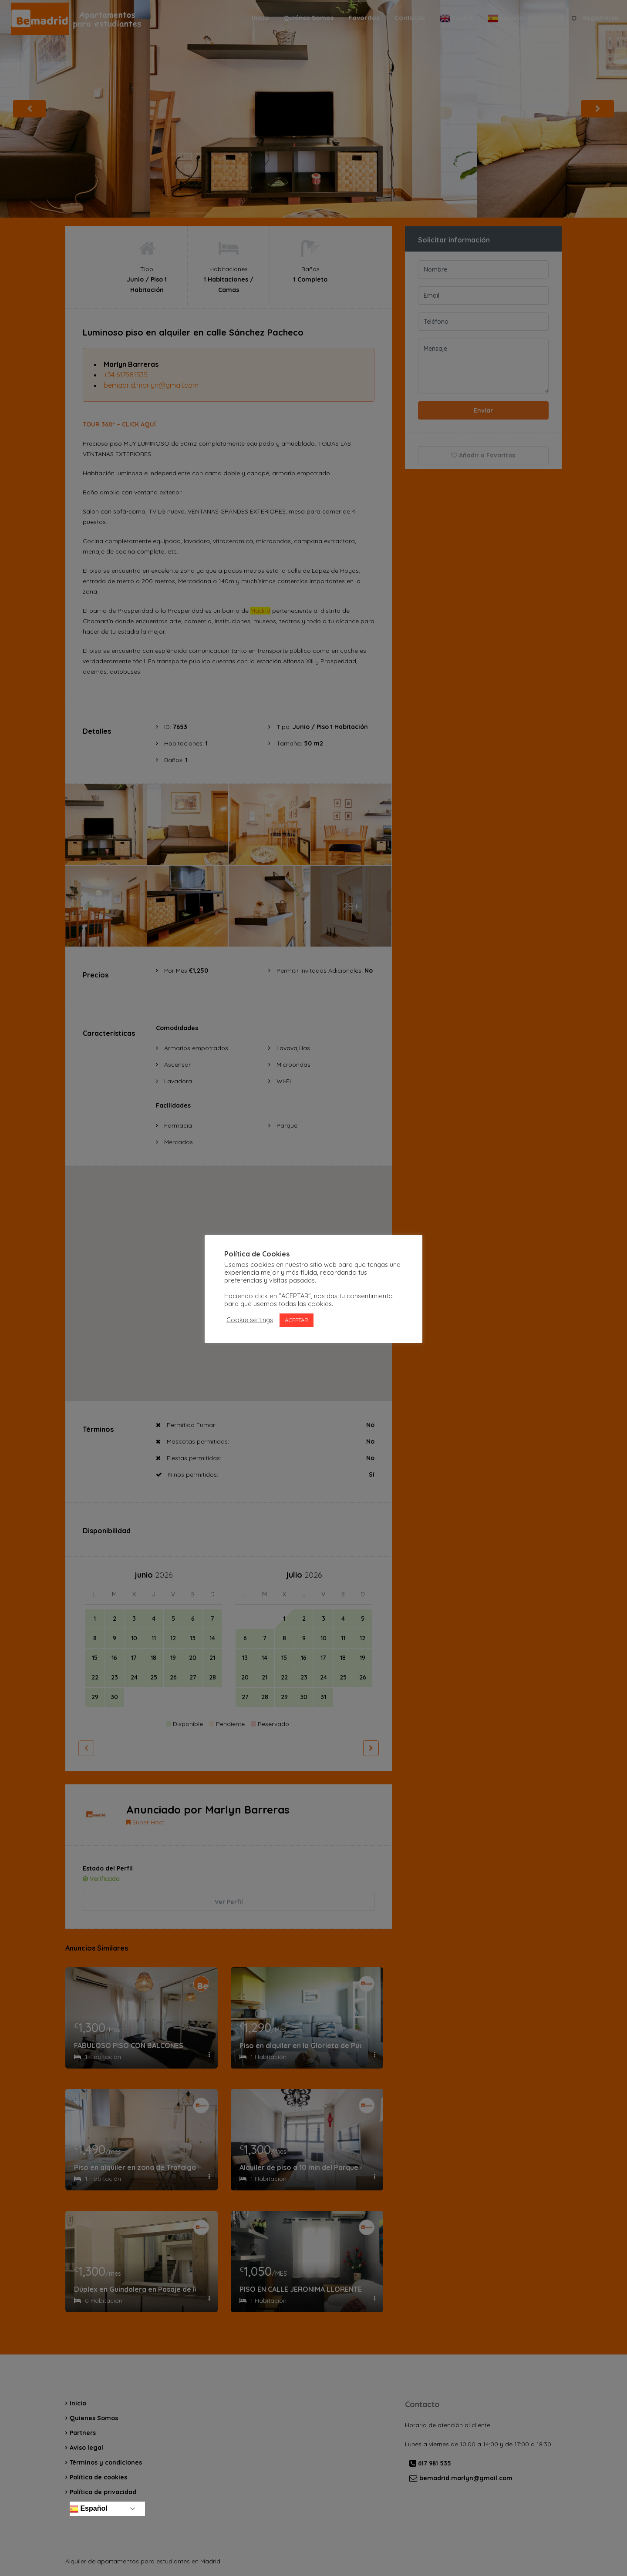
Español (88, 2509)
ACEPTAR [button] (296, 1320)
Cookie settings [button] (249, 1320)
